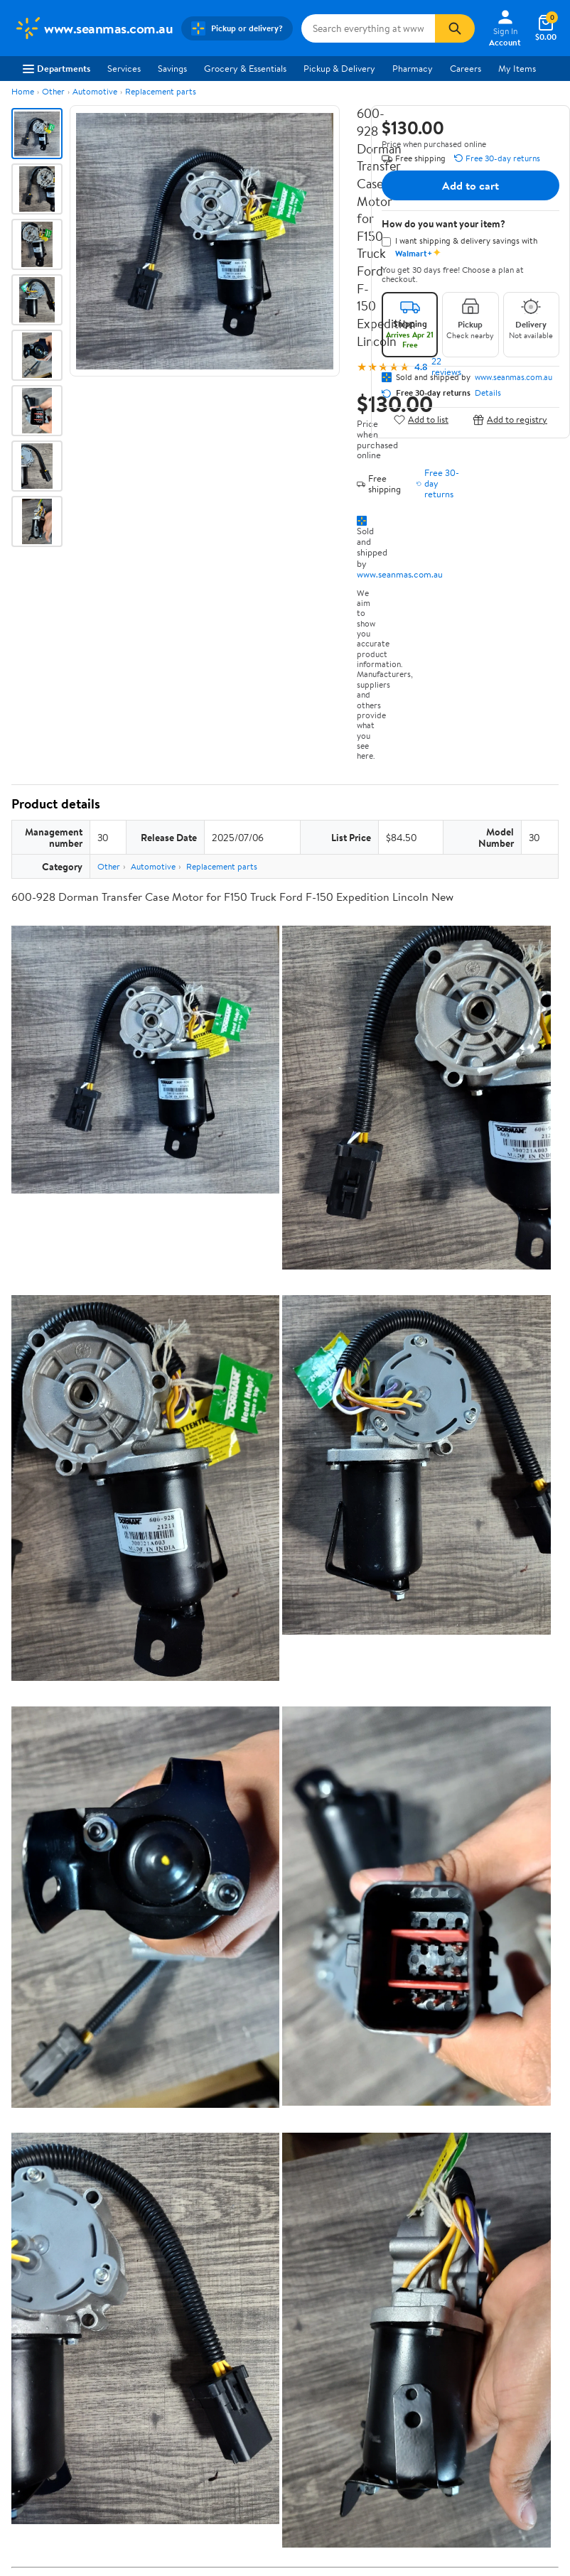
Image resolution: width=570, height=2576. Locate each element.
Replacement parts (160, 91)
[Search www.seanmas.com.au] (368, 28)
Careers (465, 68)
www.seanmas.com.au (400, 574)
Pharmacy (412, 68)
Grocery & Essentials (245, 68)
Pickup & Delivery (339, 68)
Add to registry (510, 419)
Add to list (421, 419)
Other (53, 91)
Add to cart (470, 185)
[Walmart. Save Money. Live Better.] (93, 28)
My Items (517, 68)
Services (124, 68)
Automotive (94, 91)
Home (22, 91)
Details (488, 393)
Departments (56, 68)
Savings (172, 68)
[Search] (455, 28)
